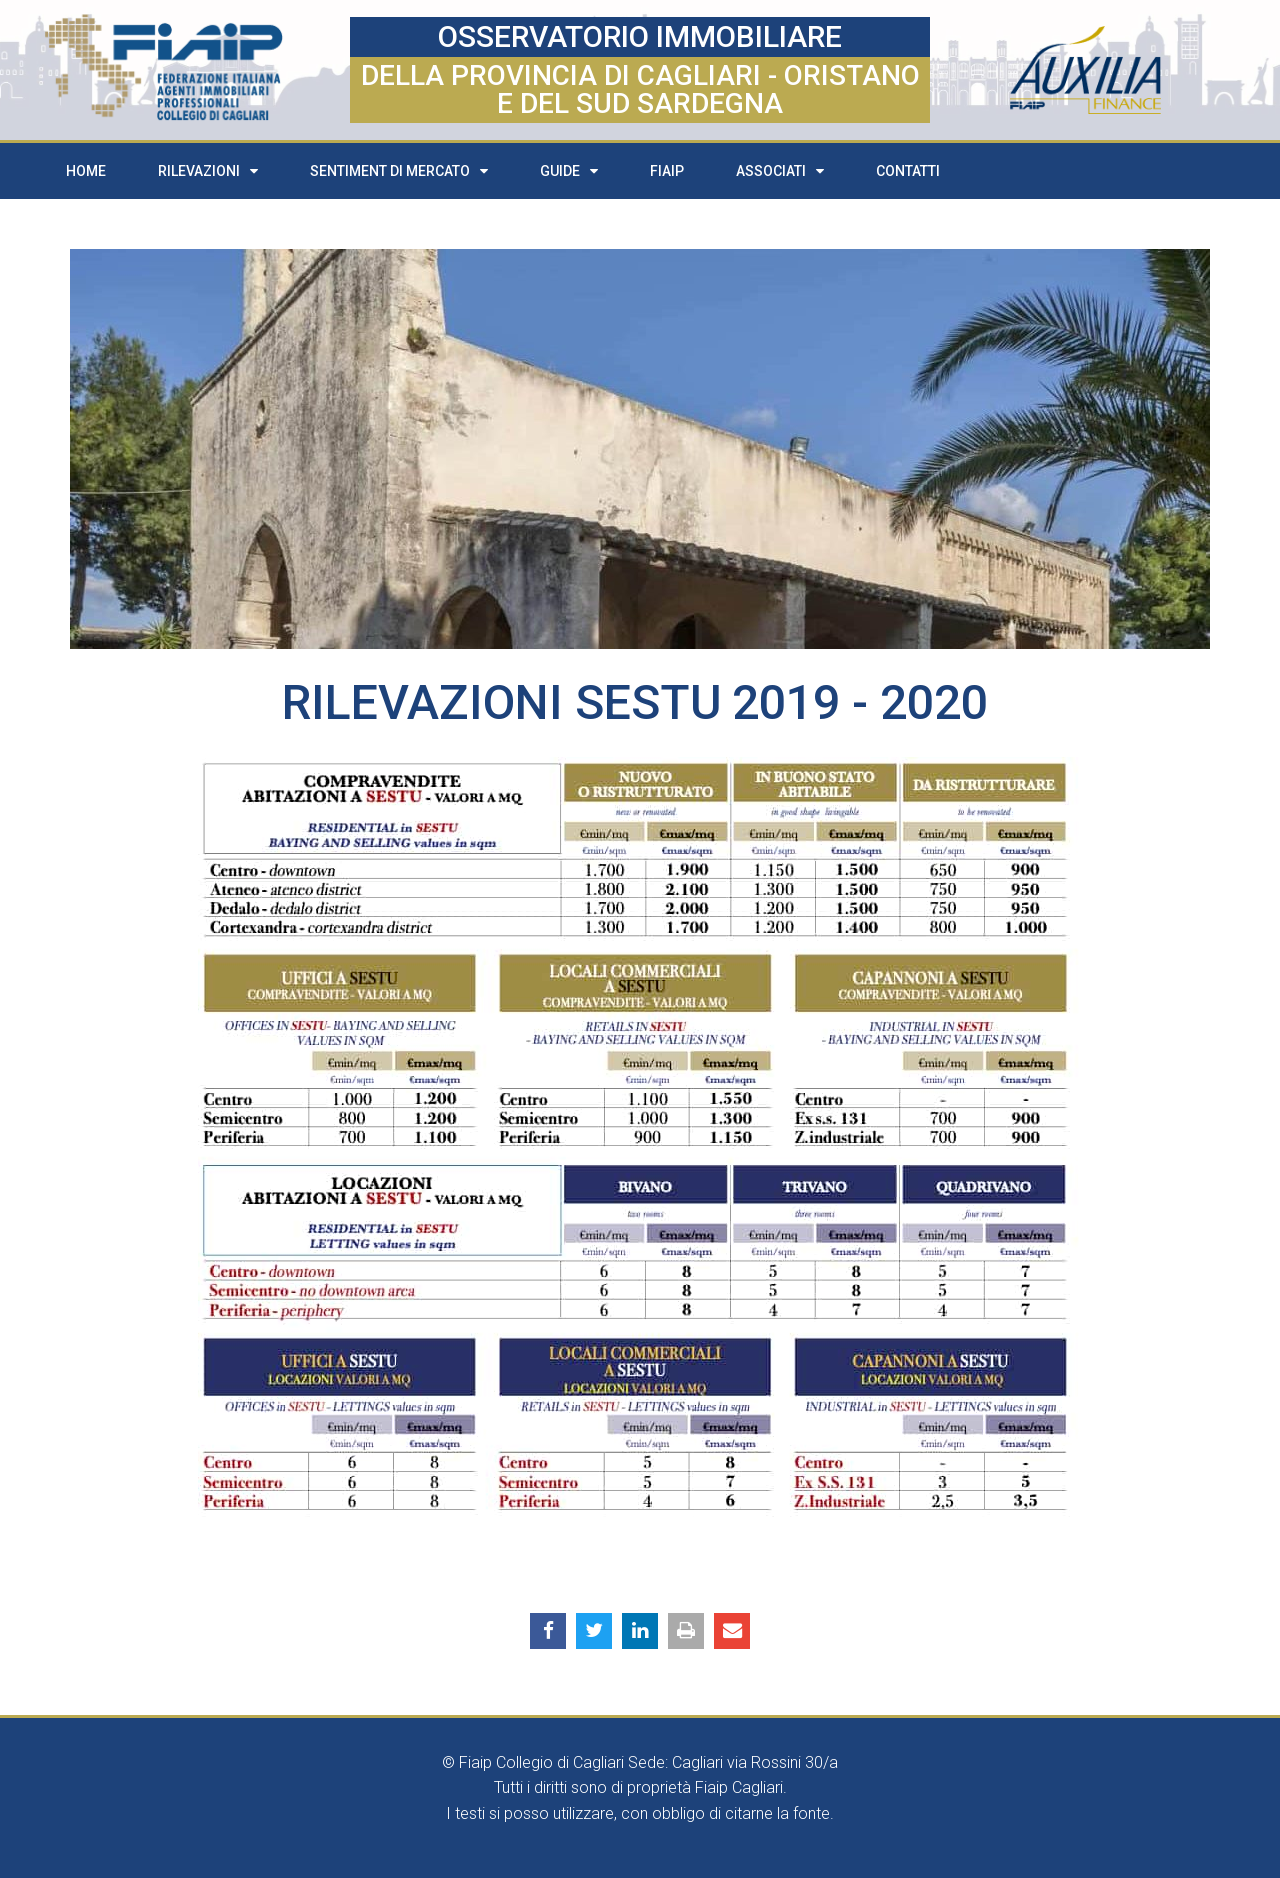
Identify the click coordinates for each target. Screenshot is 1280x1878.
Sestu (648, 702)
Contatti (908, 171)
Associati (780, 171)
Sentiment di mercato (399, 171)
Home (86, 171)
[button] (548, 1631)
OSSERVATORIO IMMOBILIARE (640, 36)
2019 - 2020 (860, 702)
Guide (569, 171)
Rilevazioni (208, 171)
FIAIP (667, 171)
